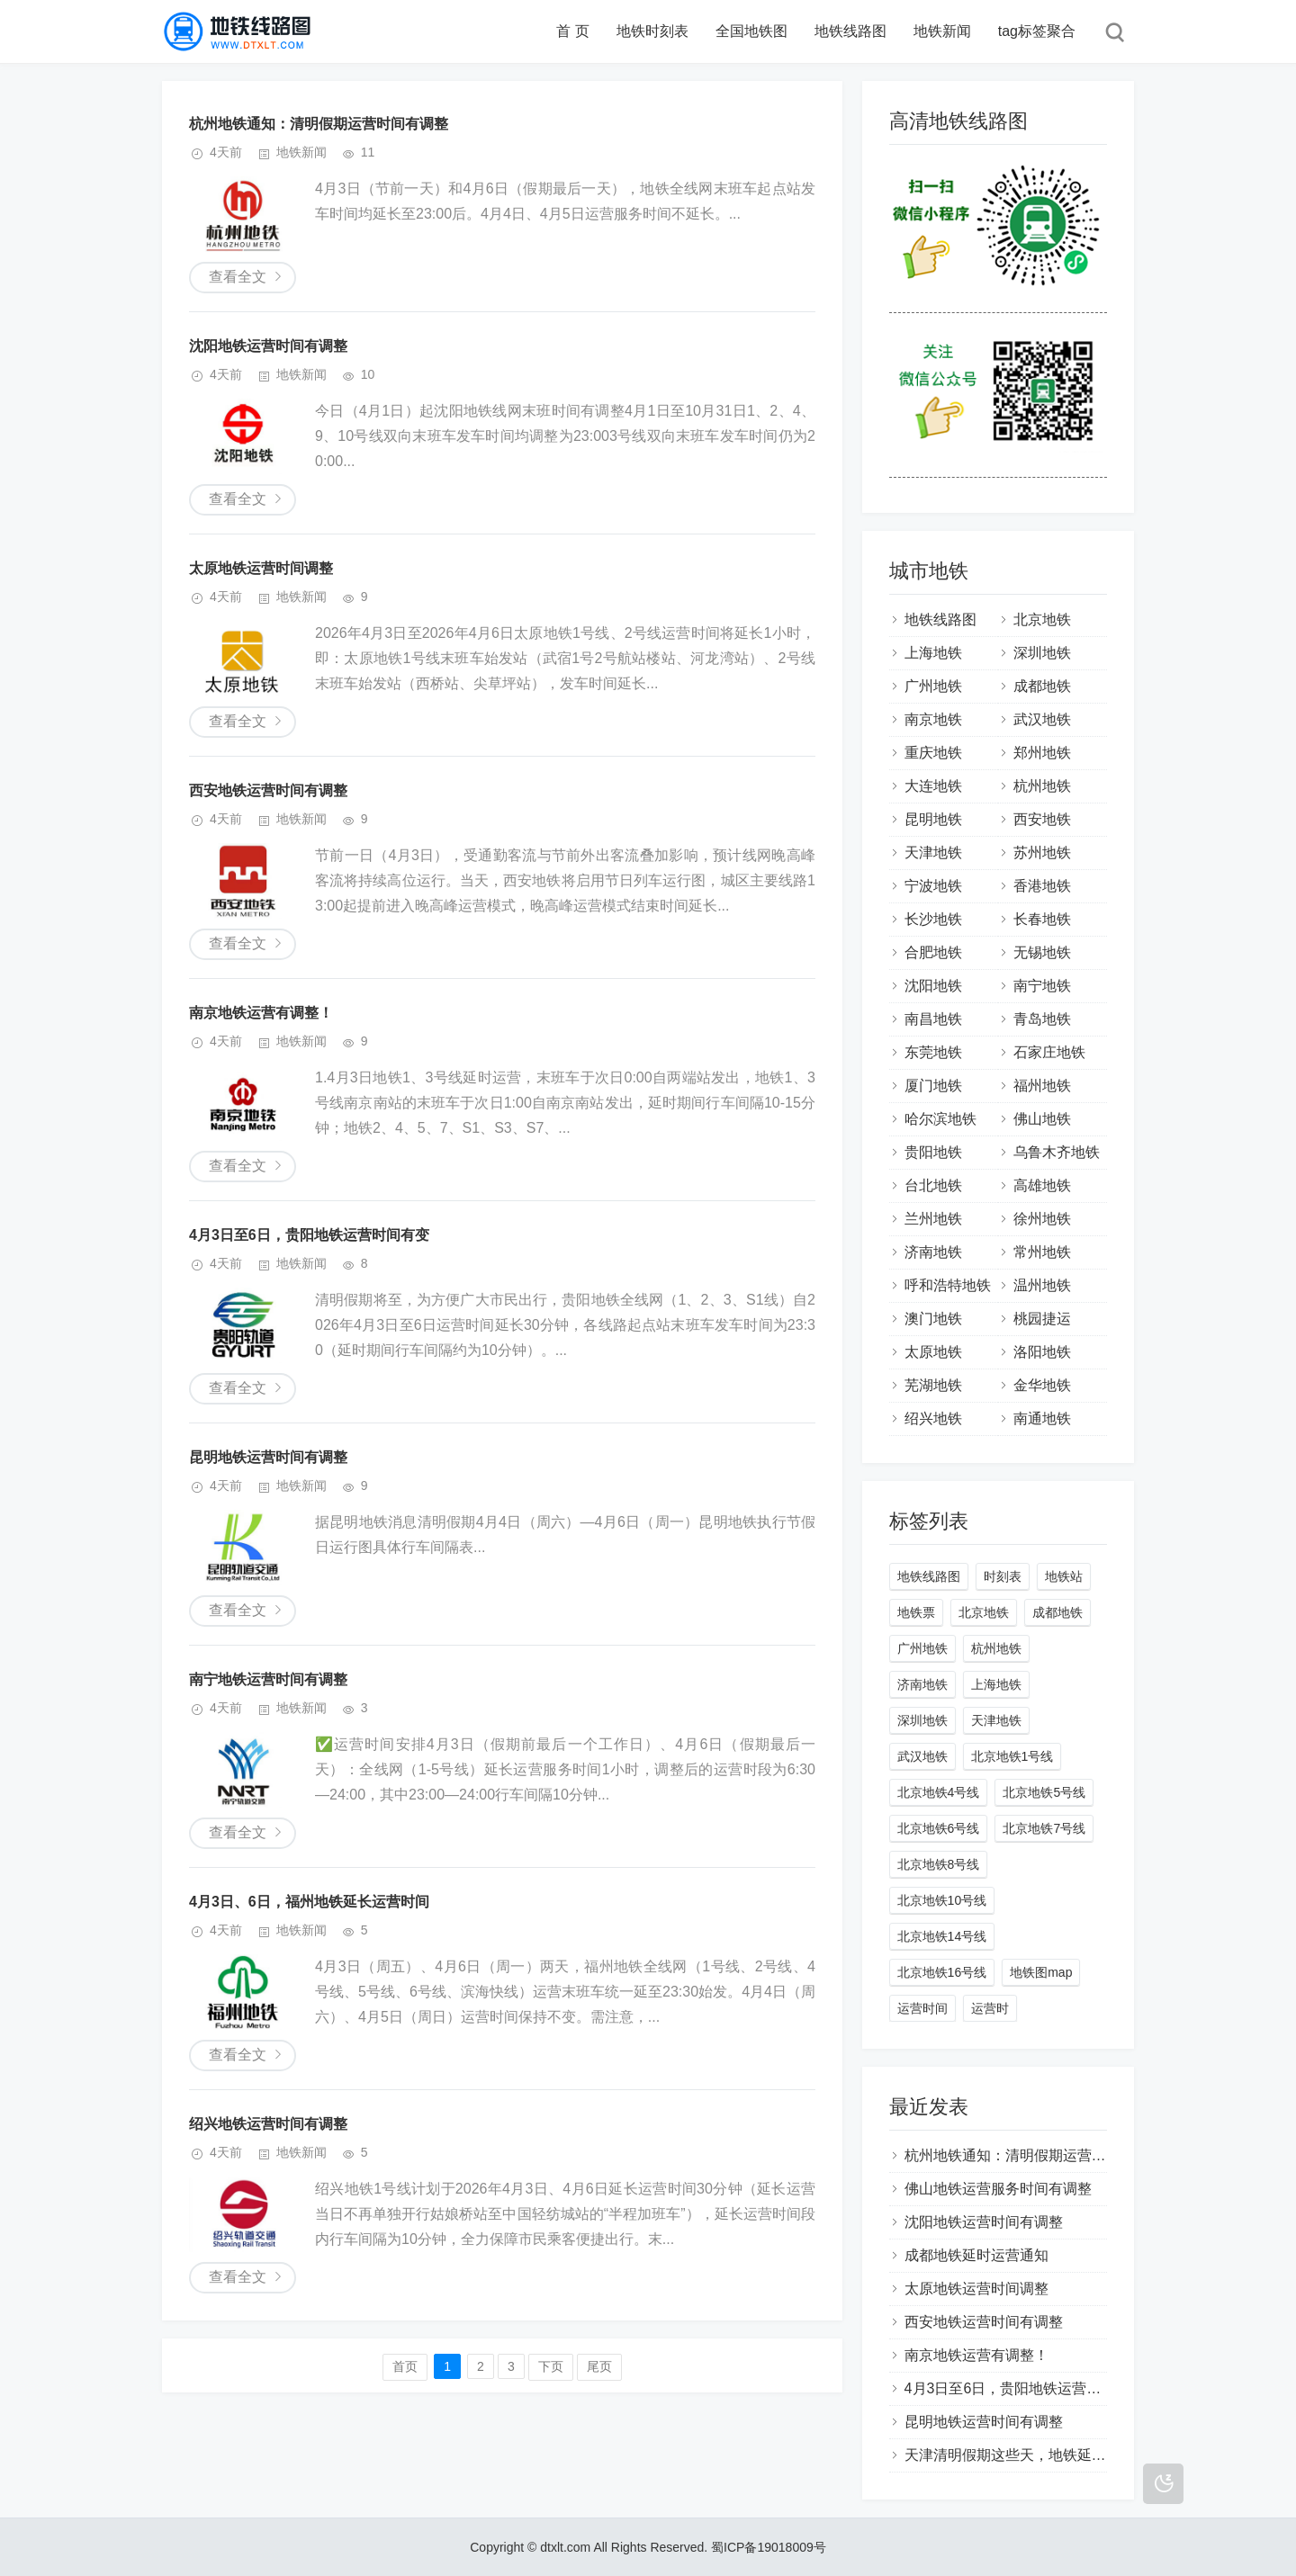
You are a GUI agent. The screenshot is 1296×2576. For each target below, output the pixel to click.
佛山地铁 (1042, 1118)
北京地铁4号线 (938, 1792)
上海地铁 (933, 652)
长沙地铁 (933, 919)
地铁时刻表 (652, 31)
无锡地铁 (1042, 952)
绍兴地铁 (933, 1418)
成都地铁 (1042, 686)
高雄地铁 (1042, 1185)
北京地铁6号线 (938, 1828)
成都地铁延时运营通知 (976, 2255)
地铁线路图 (850, 31)
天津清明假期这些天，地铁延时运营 (1019, 2455)
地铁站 (1064, 1576)
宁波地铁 (933, 885)
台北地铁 (933, 1185)
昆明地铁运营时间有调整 (268, 1457)
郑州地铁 (1042, 752)
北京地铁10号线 (942, 1900)
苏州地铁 (1042, 852)
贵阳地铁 (933, 1152)
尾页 (599, 2366)
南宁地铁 (1042, 985)
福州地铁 (1042, 1085)
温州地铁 (1042, 1285)
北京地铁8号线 (938, 1864)
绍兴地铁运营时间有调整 (268, 2124)
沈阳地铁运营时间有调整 (268, 346)
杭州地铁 (1042, 786)
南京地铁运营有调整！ (261, 1012)
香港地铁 (1042, 885)
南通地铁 (1042, 1418)
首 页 (572, 31)
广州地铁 (933, 686)
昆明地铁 (933, 819)
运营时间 (922, 2008)
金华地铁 (1042, 1385)
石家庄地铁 (1049, 1052)
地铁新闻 (942, 31)
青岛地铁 (1042, 1019)
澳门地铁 (933, 1318)
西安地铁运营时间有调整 (268, 790)
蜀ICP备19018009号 (768, 2547)
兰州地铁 (933, 1218)
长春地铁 (1042, 919)
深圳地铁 (1042, 652)
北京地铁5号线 (1044, 1792)
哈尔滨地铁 (940, 1118)
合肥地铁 (933, 952)
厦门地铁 (933, 1085)
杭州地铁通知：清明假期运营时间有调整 (318, 123)
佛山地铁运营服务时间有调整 (998, 2188)
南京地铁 (933, 719)
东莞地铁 (933, 1052)
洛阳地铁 (1042, 1352)
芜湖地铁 (933, 1385)
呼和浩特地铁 (947, 1285)
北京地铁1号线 (1012, 1756)
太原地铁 (933, 1352)
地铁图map (1041, 1972)
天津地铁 (933, 852)
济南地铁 (933, 1252)
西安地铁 (1042, 819)
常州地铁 (1042, 1252)
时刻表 (1003, 1576)
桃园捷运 (1042, 1318)
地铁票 (916, 1612)
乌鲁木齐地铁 (1056, 1152)
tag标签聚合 (1037, 31)
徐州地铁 (1042, 1218)
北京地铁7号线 (1044, 1828)
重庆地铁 (933, 752)
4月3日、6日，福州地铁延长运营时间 (309, 1901)
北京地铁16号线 (942, 1972)
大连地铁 (933, 786)
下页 (550, 2366)
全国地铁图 (752, 31)
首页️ (405, 2366)
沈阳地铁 (933, 985)
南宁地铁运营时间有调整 (268, 1679)
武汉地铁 (1042, 719)
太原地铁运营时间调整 (261, 568)
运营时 (990, 2008)
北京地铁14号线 (942, 1936)
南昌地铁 (933, 1019)
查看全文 (237, 276)
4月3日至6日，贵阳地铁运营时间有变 (309, 1235)
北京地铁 (1042, 619)
